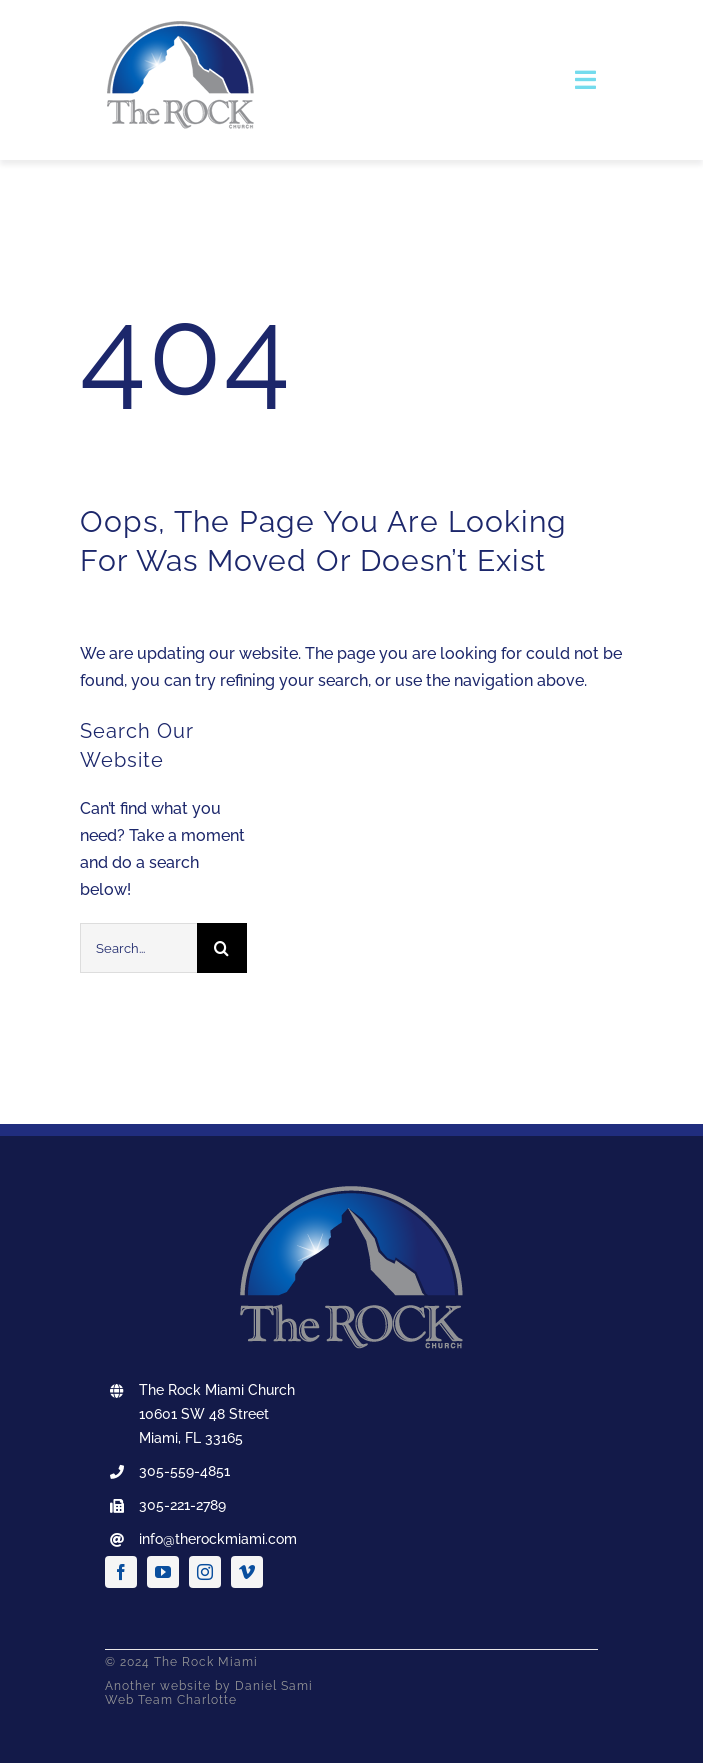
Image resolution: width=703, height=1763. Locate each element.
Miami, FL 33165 (191, 1438)
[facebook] (121, 1572)
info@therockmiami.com (218, 1539)
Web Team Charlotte (171, 1700)
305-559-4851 (184, 1471)
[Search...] (138, 948)
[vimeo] (247, 1572)
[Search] (222, 948)
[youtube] (163, 1572)
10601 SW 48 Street (204, 1414)
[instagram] (205, 1572)
